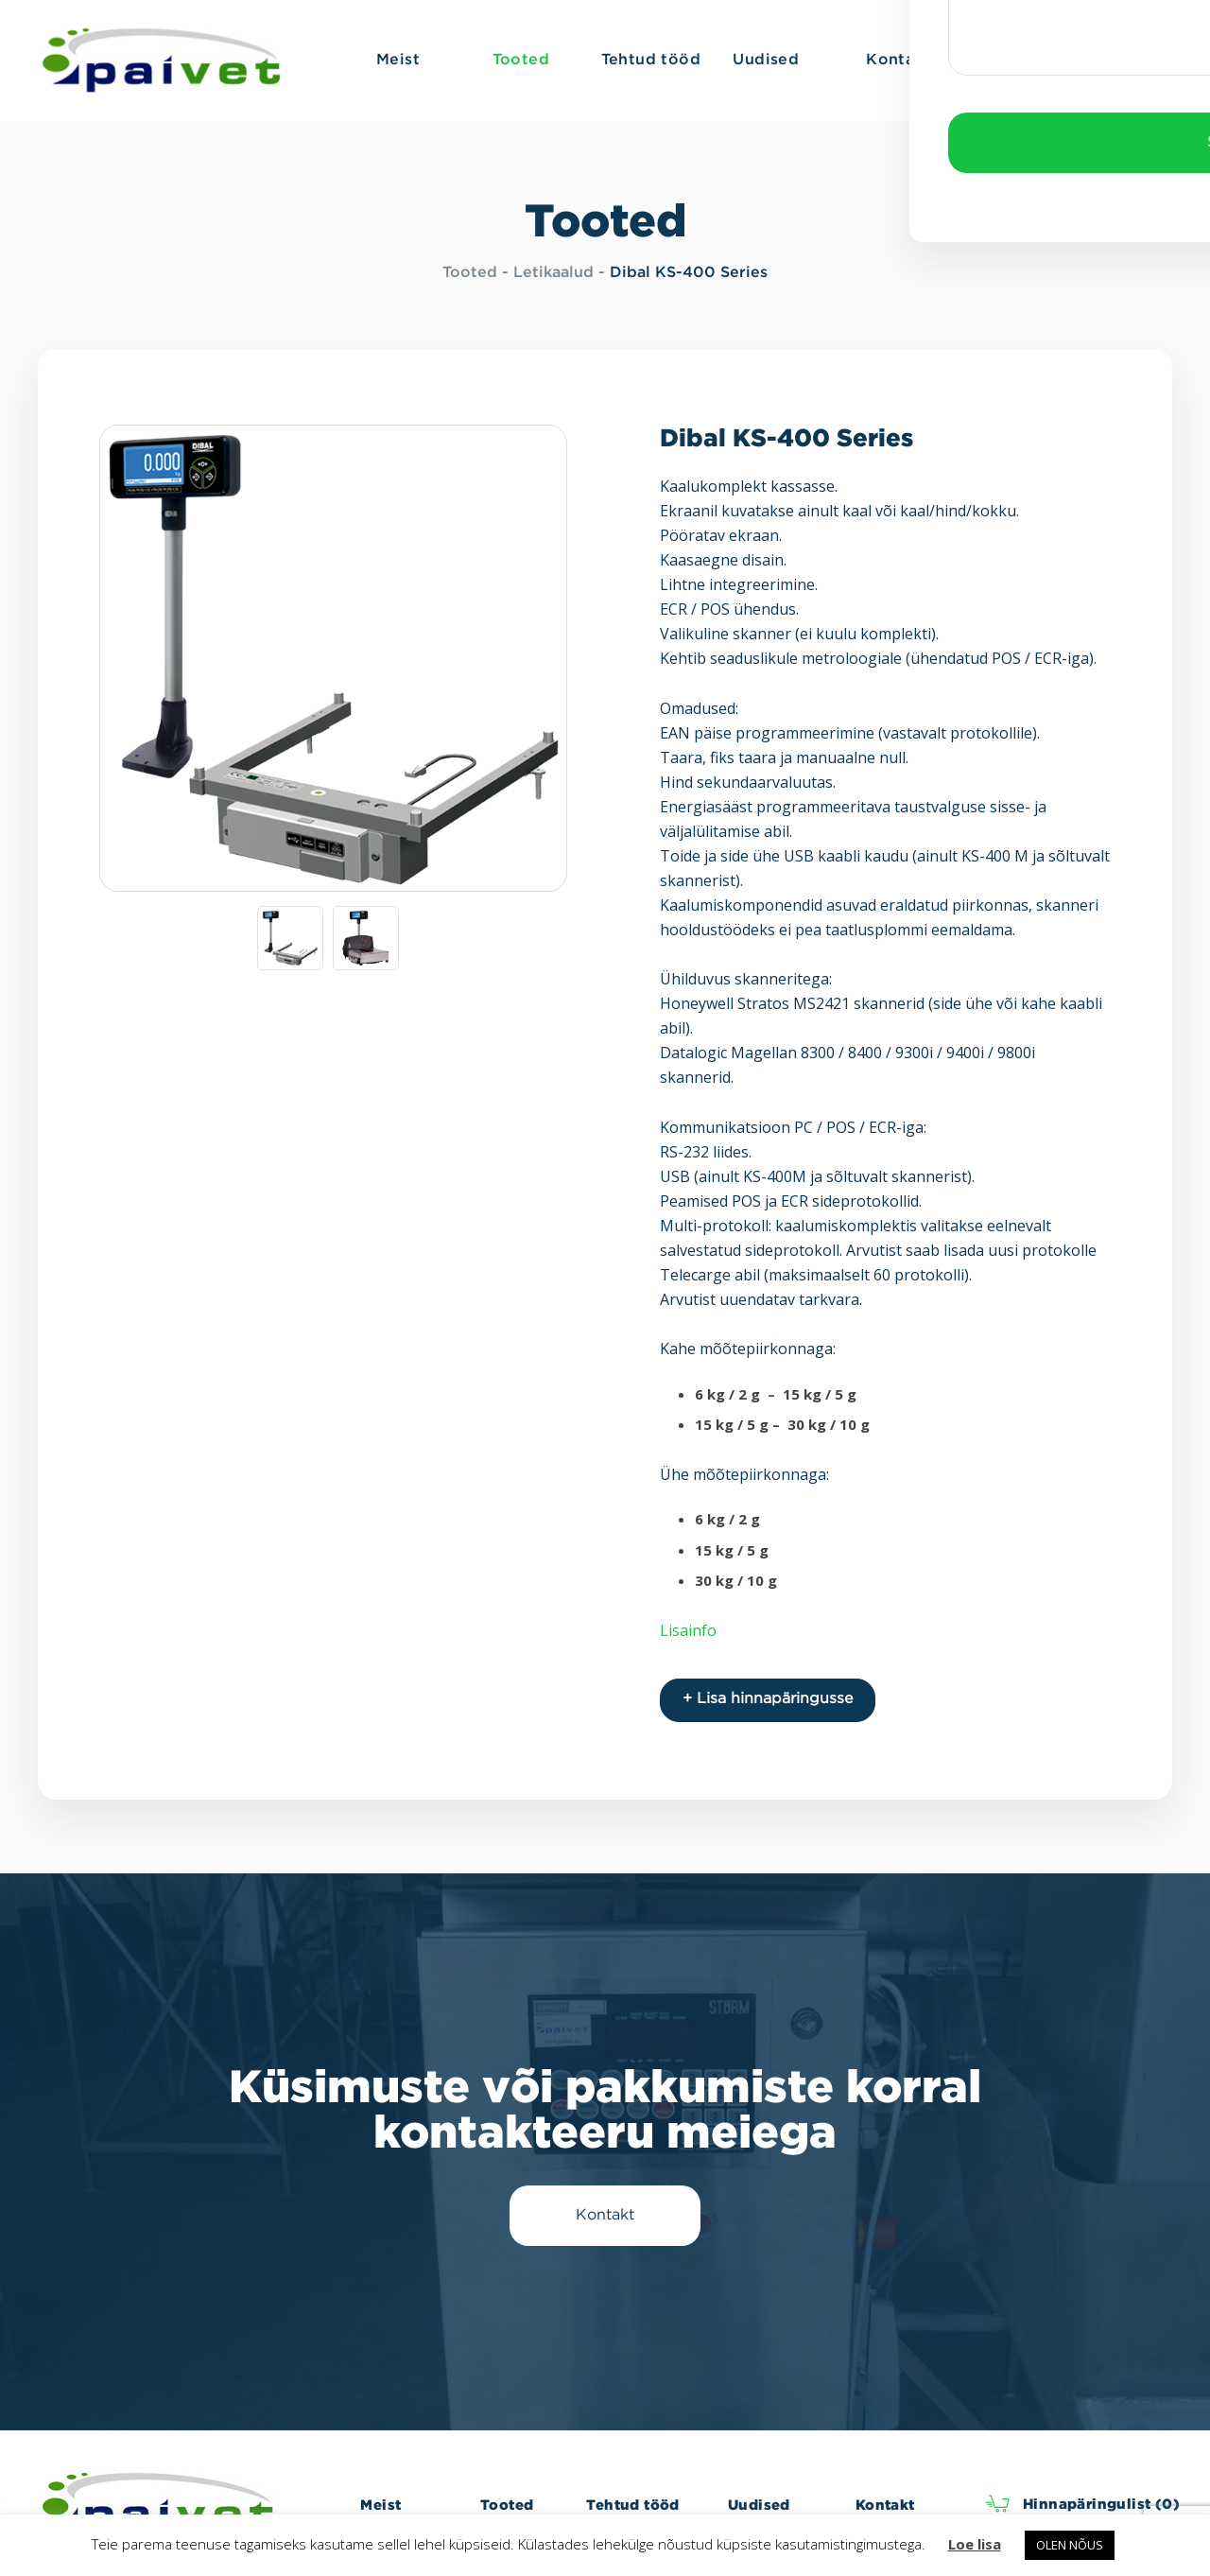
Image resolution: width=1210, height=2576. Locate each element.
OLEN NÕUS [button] (1069, 2544)
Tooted (469, 273)
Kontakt (885, 2503)
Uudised (759, 2503)
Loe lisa (974, 2543)
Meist (380, 2503)
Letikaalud (553, 273)
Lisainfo (688, 1630)
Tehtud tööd (632, 2503)
